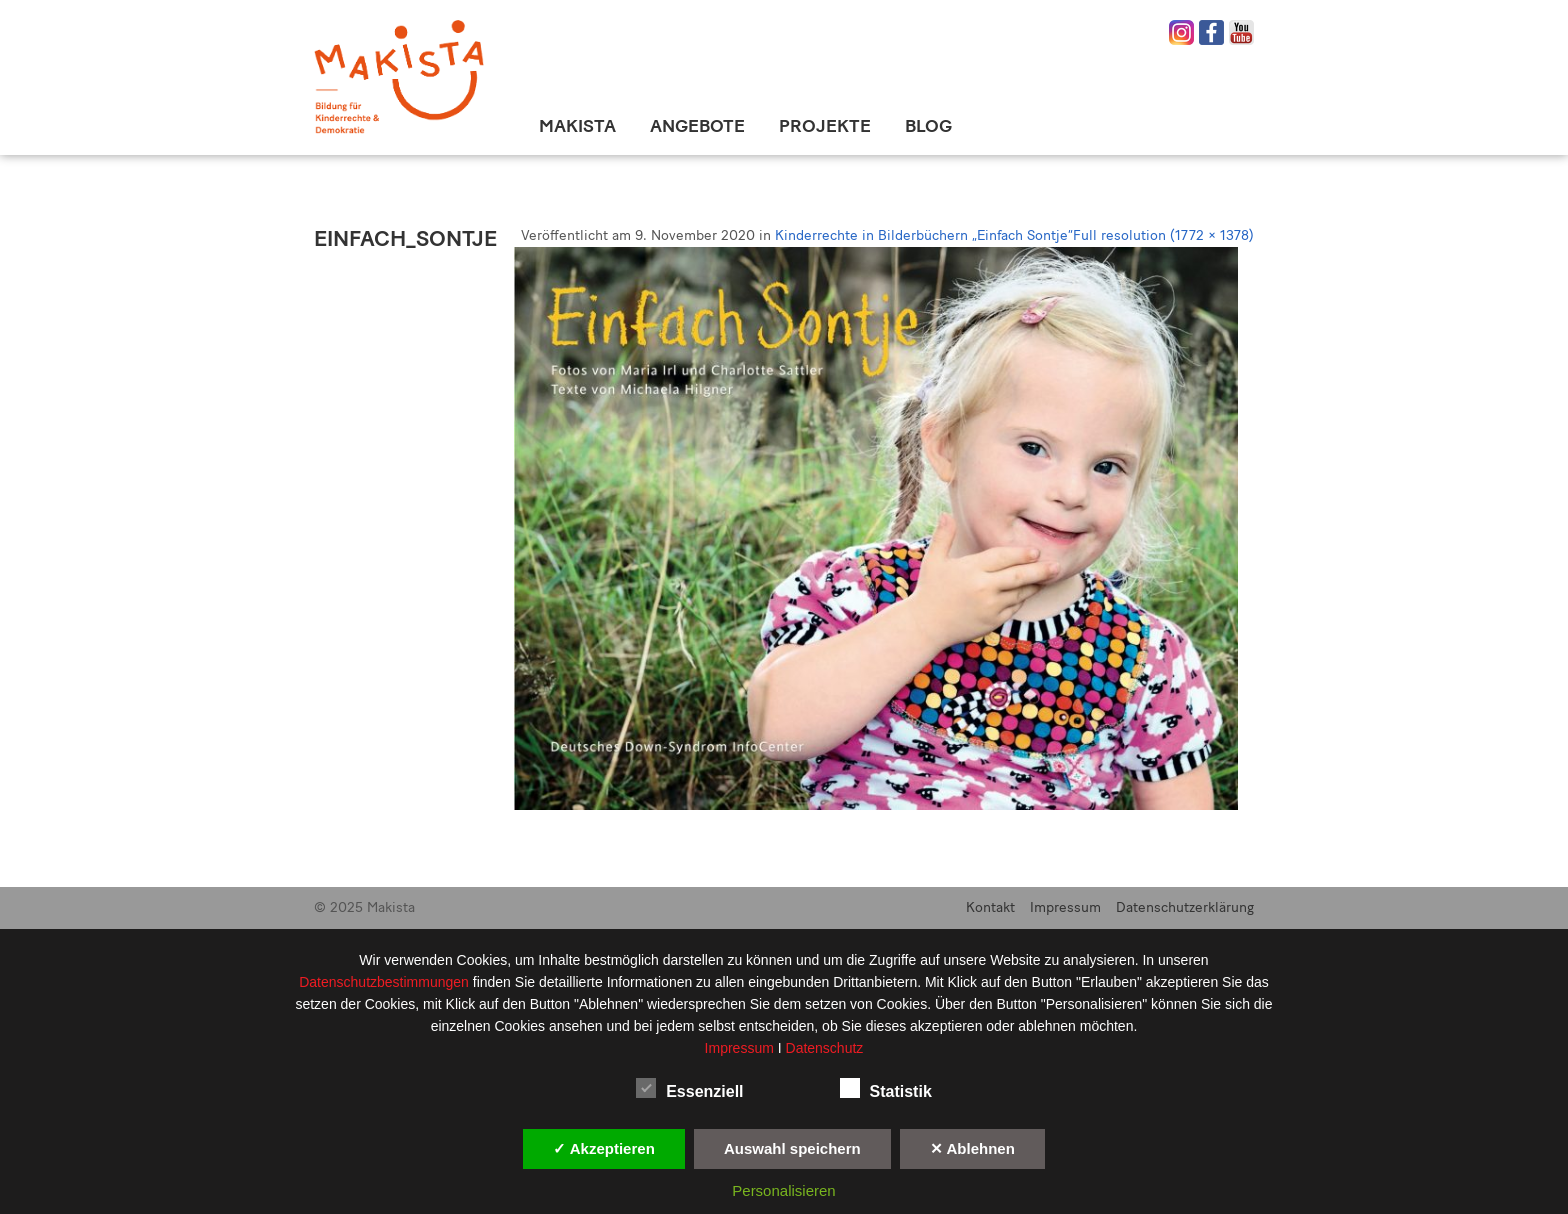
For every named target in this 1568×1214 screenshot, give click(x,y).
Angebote (697, 126)
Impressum (1065, 907)
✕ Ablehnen (972, 1148)
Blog (928, 126)
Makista (577, 126)
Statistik (886, 1088)
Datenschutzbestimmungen (386, 982)
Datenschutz (825, 1048)
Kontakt (990, 907)
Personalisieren (783, 1190)
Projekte (825, 126)
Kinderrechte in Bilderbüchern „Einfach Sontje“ (924, 235)
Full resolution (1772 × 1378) (1163, 235)
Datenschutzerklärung (1185, 907)
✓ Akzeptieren (604, 1148)
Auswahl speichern (792, 1148)
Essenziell (689, 1088)
